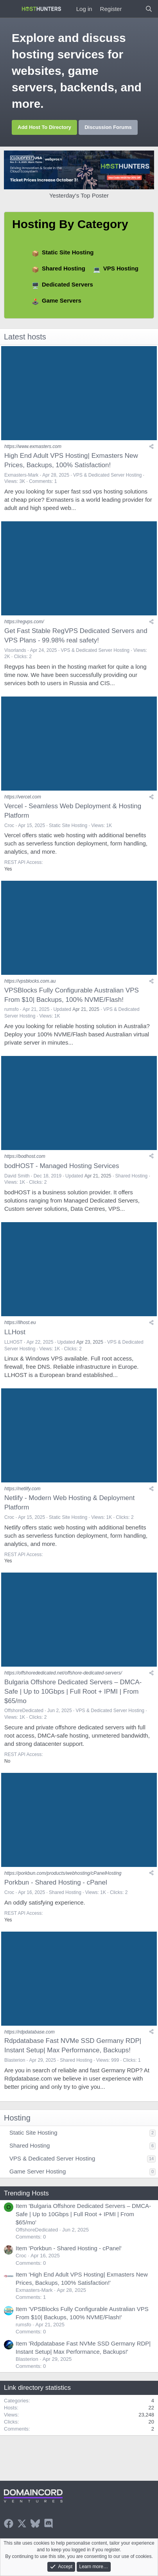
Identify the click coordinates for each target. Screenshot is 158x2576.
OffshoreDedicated (23, 1710)
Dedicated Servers (67, 284)
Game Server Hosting (37, 2171)
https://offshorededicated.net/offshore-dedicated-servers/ (63, 1673)
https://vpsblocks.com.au (30, 981)
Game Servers (61, 300)
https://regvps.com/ (24, 621)
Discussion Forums (108, 127)
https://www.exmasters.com (32, 446)
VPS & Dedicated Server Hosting (107, 475)
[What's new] (133, 9)
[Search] (148, 9)
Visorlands (15, 650)
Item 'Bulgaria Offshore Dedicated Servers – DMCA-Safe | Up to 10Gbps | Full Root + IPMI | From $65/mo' (83, 2214)
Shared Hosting (63, 268)
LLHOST (13, 1342)
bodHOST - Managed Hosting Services (61, 1166)
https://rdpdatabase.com (29, 2032)
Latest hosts (25, 336)
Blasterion (14, 2060)
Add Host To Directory (44, 127)
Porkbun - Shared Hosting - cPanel (55, 1882)
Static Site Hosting (68, 252)
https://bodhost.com (24, 1156)
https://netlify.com (22, 1488)
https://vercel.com (22, 797)
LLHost (14, 1332)
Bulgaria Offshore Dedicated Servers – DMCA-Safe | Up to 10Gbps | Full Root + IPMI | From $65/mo (73, 1691)
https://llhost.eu (20, 1322)
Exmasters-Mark (21, 475)
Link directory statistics (37, 2387)
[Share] (151, 446)
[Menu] (11, 9)
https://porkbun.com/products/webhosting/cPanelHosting (63, 1873)
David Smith (17, 1176)
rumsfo (11, 1009)
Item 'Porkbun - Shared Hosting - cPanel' (69, 2248)
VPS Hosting (120, 268)
